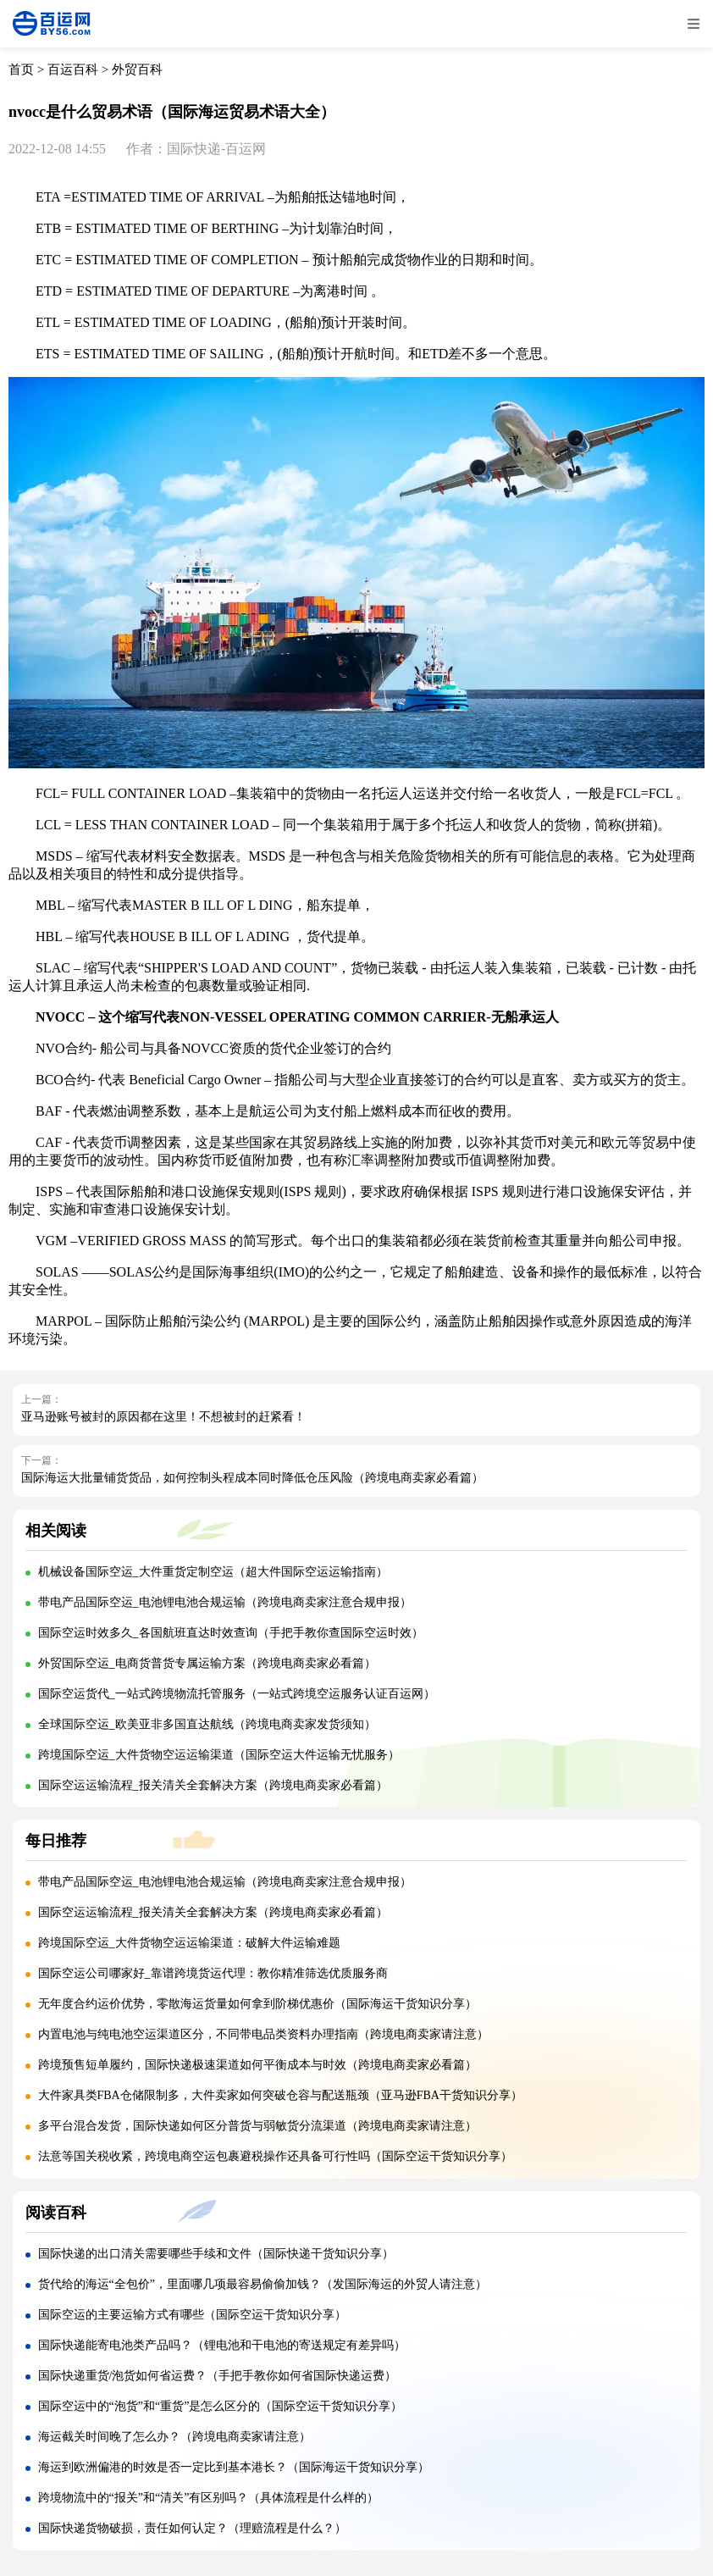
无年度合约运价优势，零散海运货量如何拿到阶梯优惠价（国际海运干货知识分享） (257, 2003)
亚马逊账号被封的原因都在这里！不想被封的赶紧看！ (163, 1416)
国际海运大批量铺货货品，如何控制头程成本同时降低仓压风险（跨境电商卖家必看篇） (252, 1477)
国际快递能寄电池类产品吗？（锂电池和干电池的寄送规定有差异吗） (222, 2345)
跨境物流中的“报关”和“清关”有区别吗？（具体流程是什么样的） (208, 2497)
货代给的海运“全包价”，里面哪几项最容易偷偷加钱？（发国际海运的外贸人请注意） (262, 2284)
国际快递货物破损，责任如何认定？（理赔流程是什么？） (192, 2528)
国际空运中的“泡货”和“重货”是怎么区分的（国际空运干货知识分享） (220, 2406)
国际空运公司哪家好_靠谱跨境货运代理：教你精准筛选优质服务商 (213, 1973)
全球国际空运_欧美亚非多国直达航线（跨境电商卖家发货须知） (207, 1724)
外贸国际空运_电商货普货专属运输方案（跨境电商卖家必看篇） (207, 1663)
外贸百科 (137, 69)
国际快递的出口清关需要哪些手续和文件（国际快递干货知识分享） (216, 2253)
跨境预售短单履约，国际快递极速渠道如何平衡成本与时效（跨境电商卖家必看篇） (257, 2064)
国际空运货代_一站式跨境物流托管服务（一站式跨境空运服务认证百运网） (236, 1693)
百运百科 (72, 69)
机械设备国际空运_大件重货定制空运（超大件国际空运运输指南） (213, 1571)
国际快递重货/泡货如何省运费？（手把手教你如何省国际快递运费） (217, 2375)
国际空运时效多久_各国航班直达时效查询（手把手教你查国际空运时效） (230, 1632)
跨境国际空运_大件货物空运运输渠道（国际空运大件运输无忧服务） (219, 1754)
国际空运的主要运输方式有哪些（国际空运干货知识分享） (192, 2314)
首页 (21, 69)
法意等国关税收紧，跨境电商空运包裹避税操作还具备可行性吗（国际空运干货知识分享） (275, 2156)
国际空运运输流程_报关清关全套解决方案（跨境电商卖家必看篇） (213, 1785)
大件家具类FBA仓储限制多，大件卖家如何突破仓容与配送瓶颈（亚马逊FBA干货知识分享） (280, 2095)
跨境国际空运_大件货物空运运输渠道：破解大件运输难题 (189, 1942)
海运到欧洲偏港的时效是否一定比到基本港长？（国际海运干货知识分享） (233, 2467)
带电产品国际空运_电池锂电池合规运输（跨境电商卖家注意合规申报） (225, 1602)
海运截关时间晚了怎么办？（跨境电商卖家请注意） (174, 2436)
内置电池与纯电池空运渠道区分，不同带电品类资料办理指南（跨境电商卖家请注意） (263, 2034)
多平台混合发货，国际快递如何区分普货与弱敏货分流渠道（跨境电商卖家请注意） (257, 2125)
